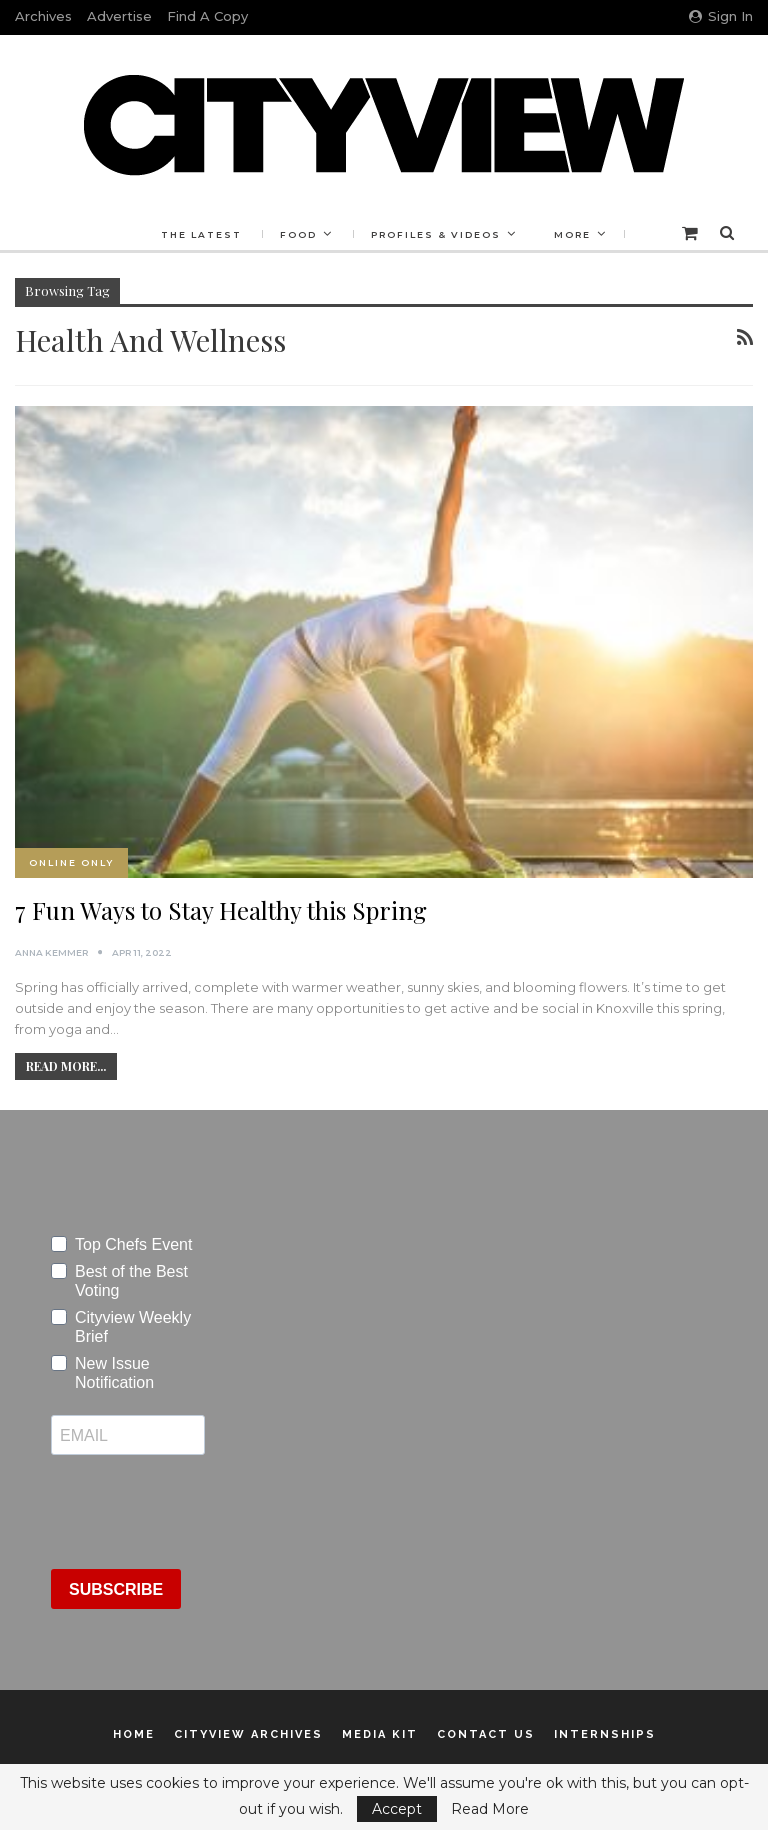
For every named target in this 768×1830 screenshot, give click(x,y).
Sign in (721, 16)
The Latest (201, 234)
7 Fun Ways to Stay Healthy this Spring (221, 910)
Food (298, 234)
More (572, 234)
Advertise (119, 16)
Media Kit (380, 1734)
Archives (43, 16)
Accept (397, 1809)
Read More (490, 1809)
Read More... (66, 1066)
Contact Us (486, 1734)
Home (134, 1734)
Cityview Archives (248, 1734)
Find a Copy (207, 16)
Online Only (71, 862)
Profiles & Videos (436, 234)
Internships (605, 1734)
